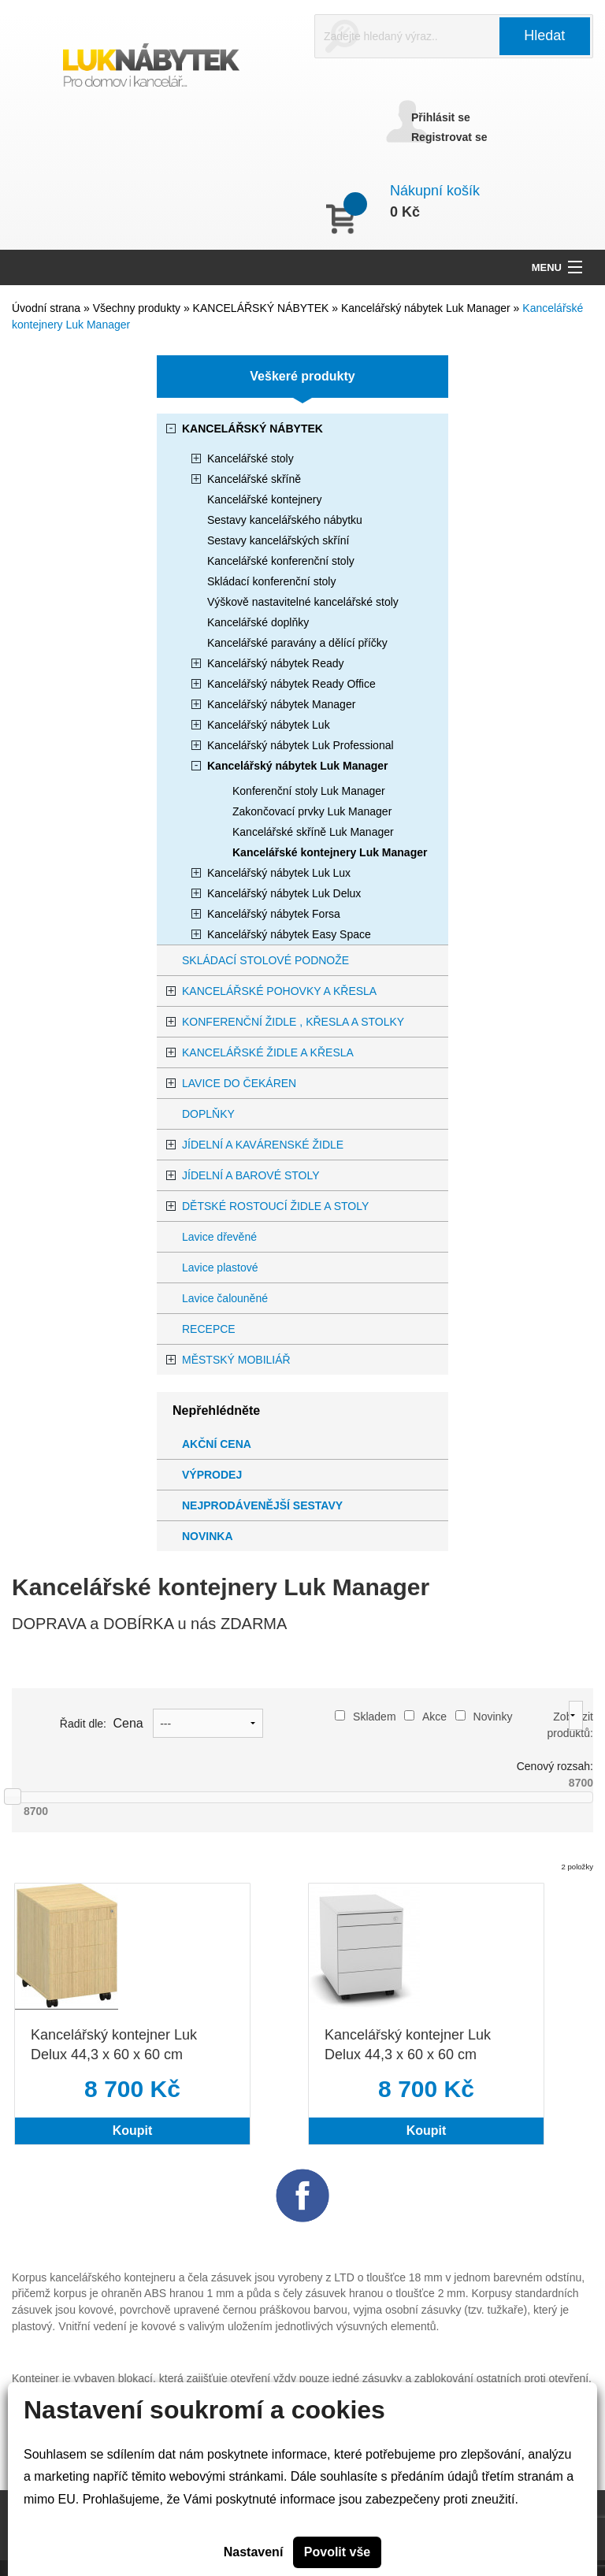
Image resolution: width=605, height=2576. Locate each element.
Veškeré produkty (302, 376)
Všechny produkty (138, 308)
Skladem (365, 1716)
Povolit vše (337, 2552)
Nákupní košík (435, 191)
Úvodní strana (46, 308)
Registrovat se (449, 137)
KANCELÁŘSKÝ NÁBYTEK (262, 308)
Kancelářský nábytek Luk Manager (427, 308)
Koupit (133, 2130)
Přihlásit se (440, 117)
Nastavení (254, 2552)
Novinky (484, 1716)
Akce (425, 1716)
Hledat (544, 35)
